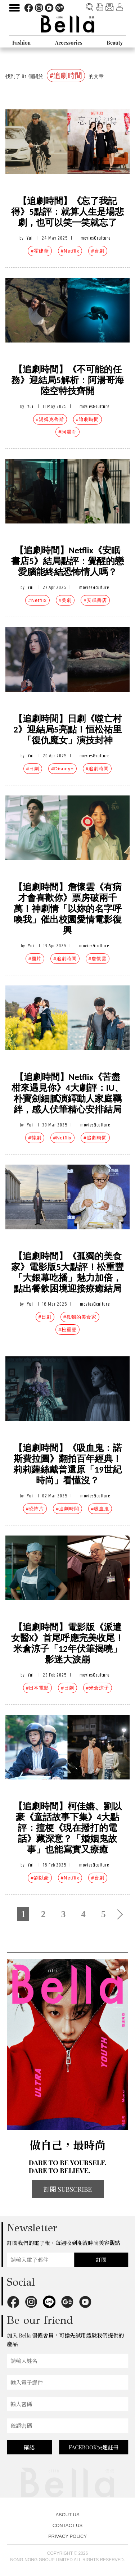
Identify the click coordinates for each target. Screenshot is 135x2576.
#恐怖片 (35, 1508)
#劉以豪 (40, 1878)
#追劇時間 (87, 419)
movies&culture (96, 238)
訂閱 (101, 2259)
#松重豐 (67, 1329)
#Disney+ (62, 768)
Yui (30, 238)
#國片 (34, 958)
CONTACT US (67, 2525)
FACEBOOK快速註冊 (93, 2447)
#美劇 (65, 600)
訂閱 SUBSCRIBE (67, 2189)
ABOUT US (67, 2514)
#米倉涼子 (97, 1688)
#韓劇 (34, 1137)
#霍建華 (40, 251)
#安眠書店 (95, 600)
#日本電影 (37, 1688)
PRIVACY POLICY (67, 2536)
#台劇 (97, 251)
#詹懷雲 (98, 958)
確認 (29, 2447)
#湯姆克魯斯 (50, 419)
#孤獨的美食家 (79, 1317)
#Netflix (70, 251)
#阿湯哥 (67, 432)
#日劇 (32, 768)
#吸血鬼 (100, 1508)
